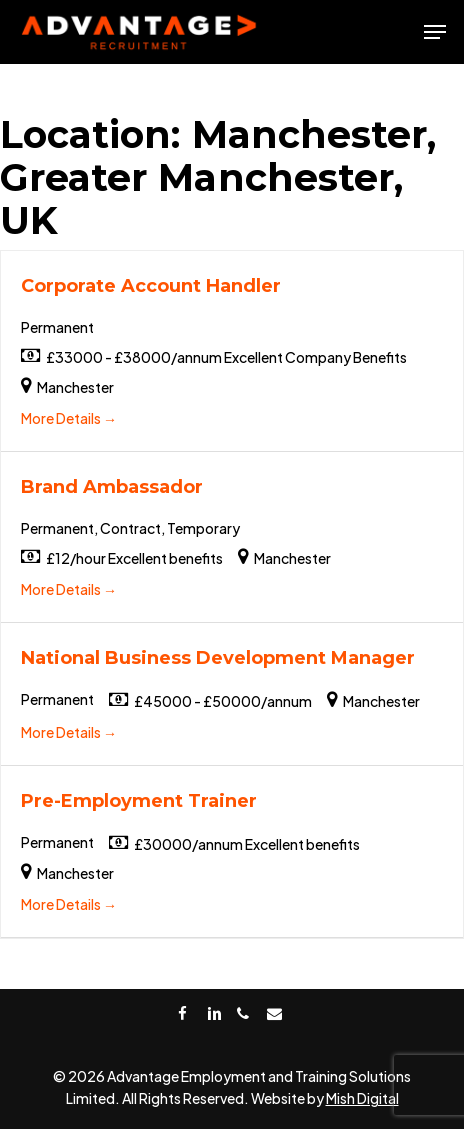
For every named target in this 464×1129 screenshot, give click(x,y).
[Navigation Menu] (435, 32)
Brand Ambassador (112, 487)
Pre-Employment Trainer (139, 801)
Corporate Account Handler (151, 286)
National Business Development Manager (218, 658)
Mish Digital (362, 1098)
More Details (69, 418)
